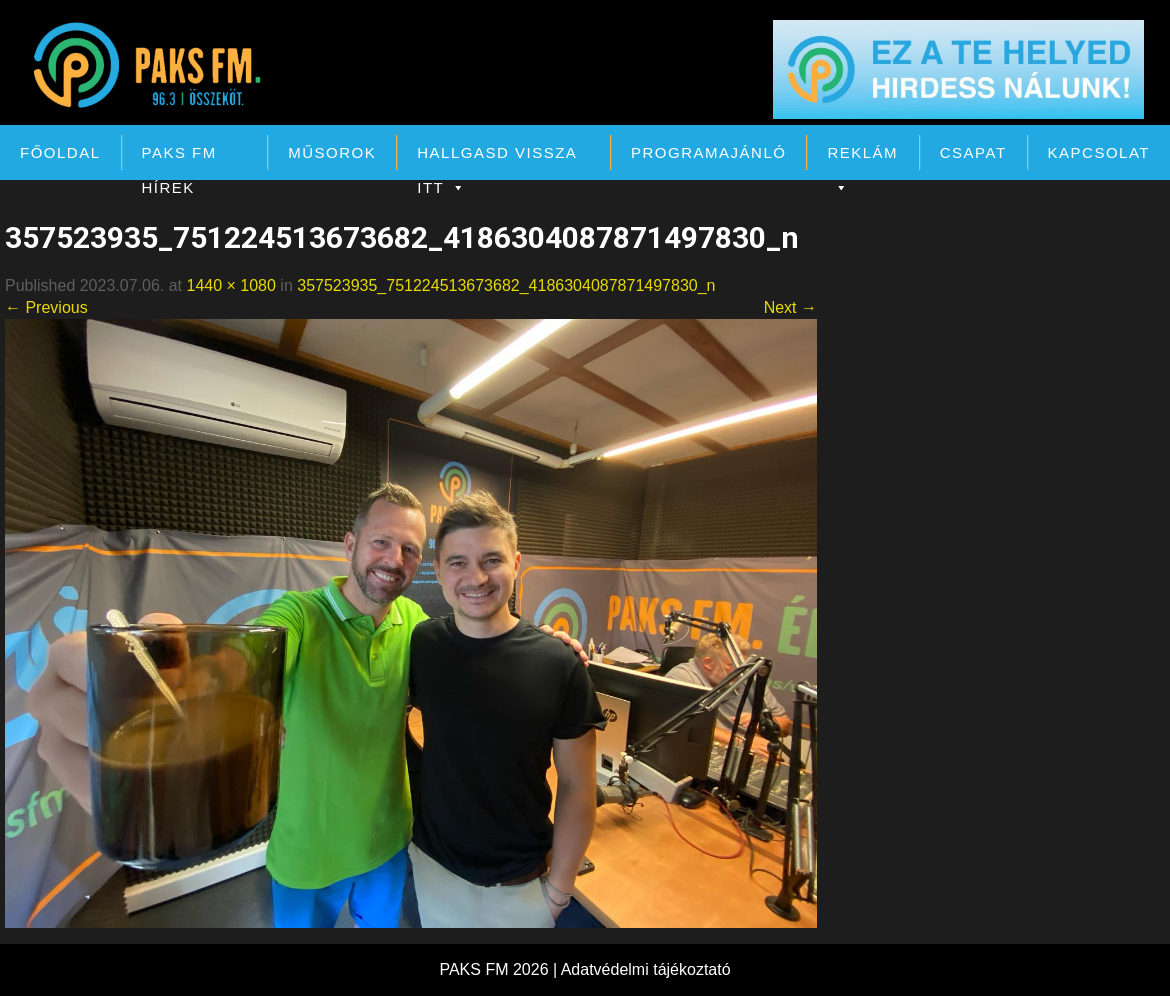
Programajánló (708, 152)
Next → (790, 307)
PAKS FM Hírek (179, 157)
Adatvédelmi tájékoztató (646, 969)
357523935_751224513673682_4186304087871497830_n (506, 285)
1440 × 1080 (230, 285)
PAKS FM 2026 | (499, 969)
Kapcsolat (1099, 152)
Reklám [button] (862, 157)
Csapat (973, 152)
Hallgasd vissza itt (496, 157)
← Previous (46, 307)
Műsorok (332, 152)
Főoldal (60, 152)
